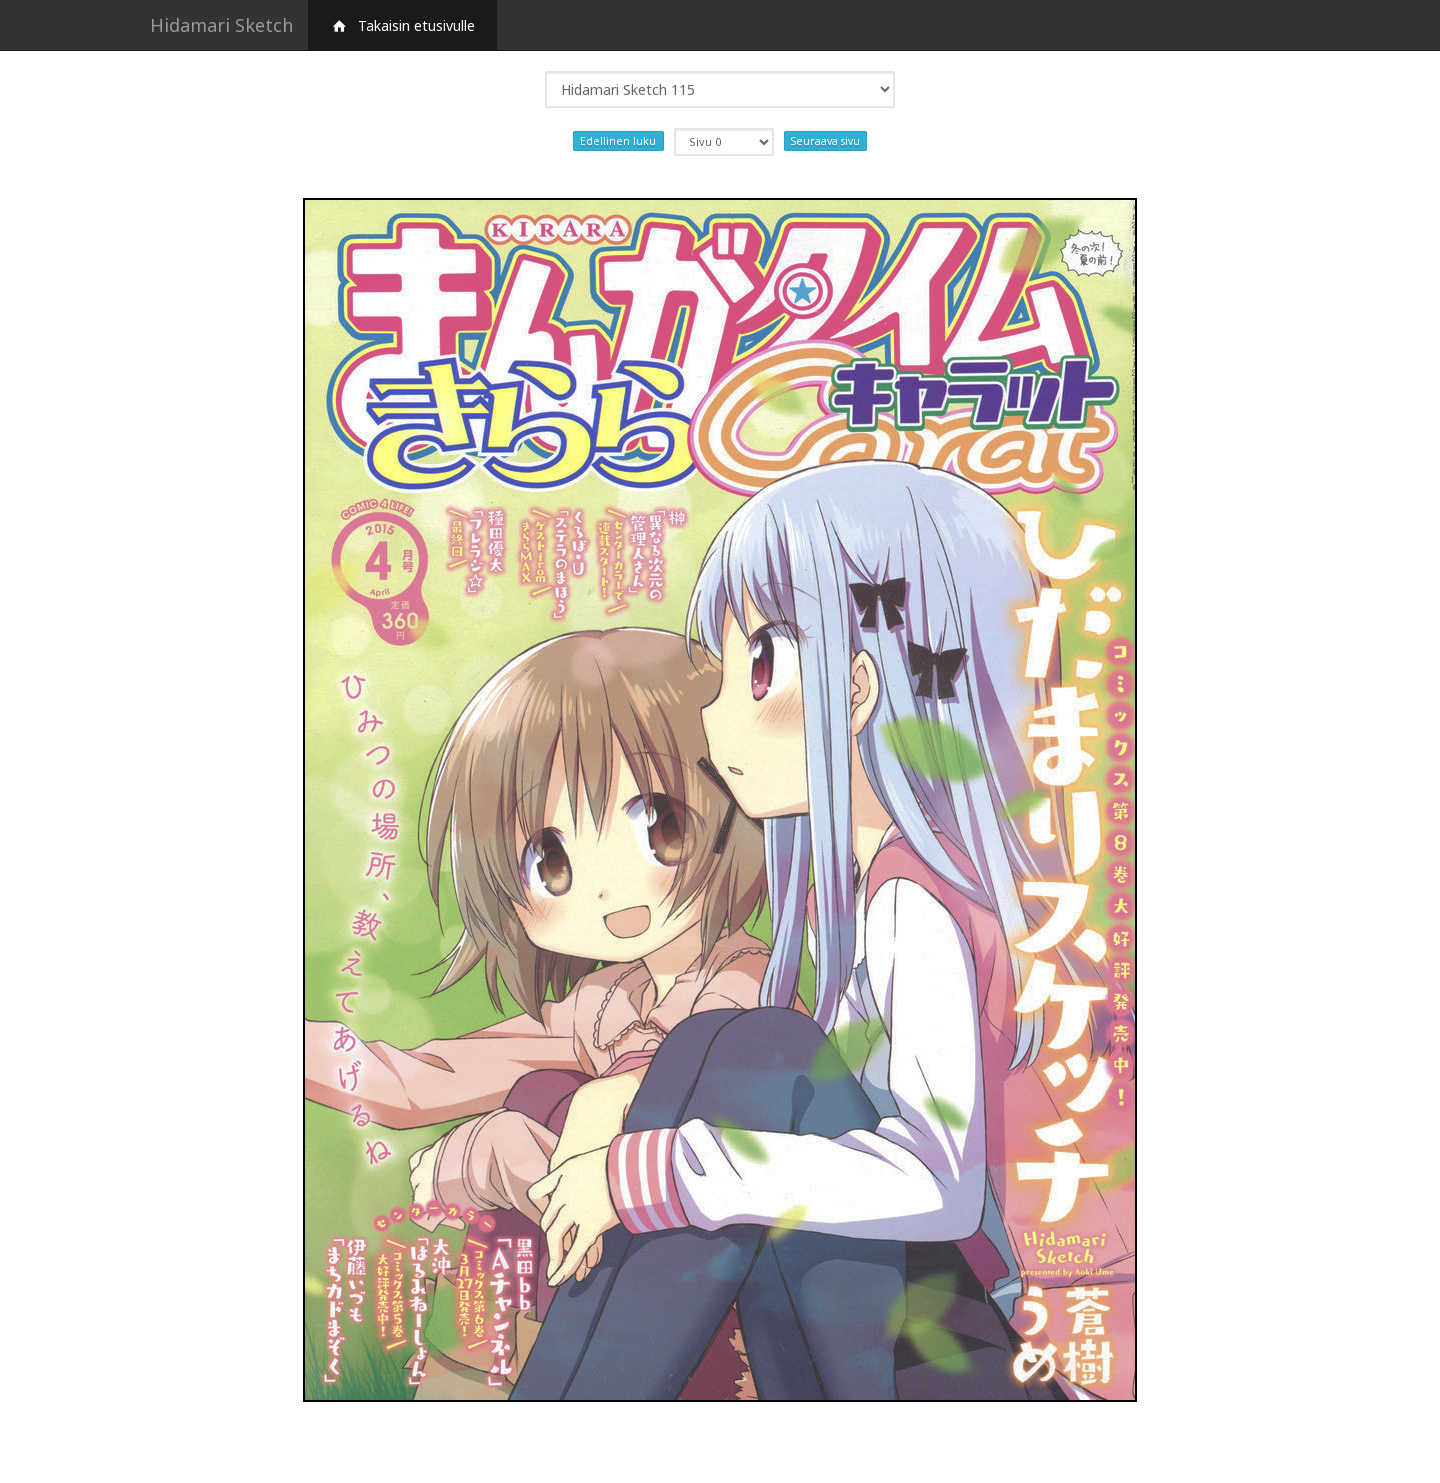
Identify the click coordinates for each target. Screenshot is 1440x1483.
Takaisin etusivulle (402, 25)
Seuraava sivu (825, 141)
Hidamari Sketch (221, 25)
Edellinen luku (618, 141)
